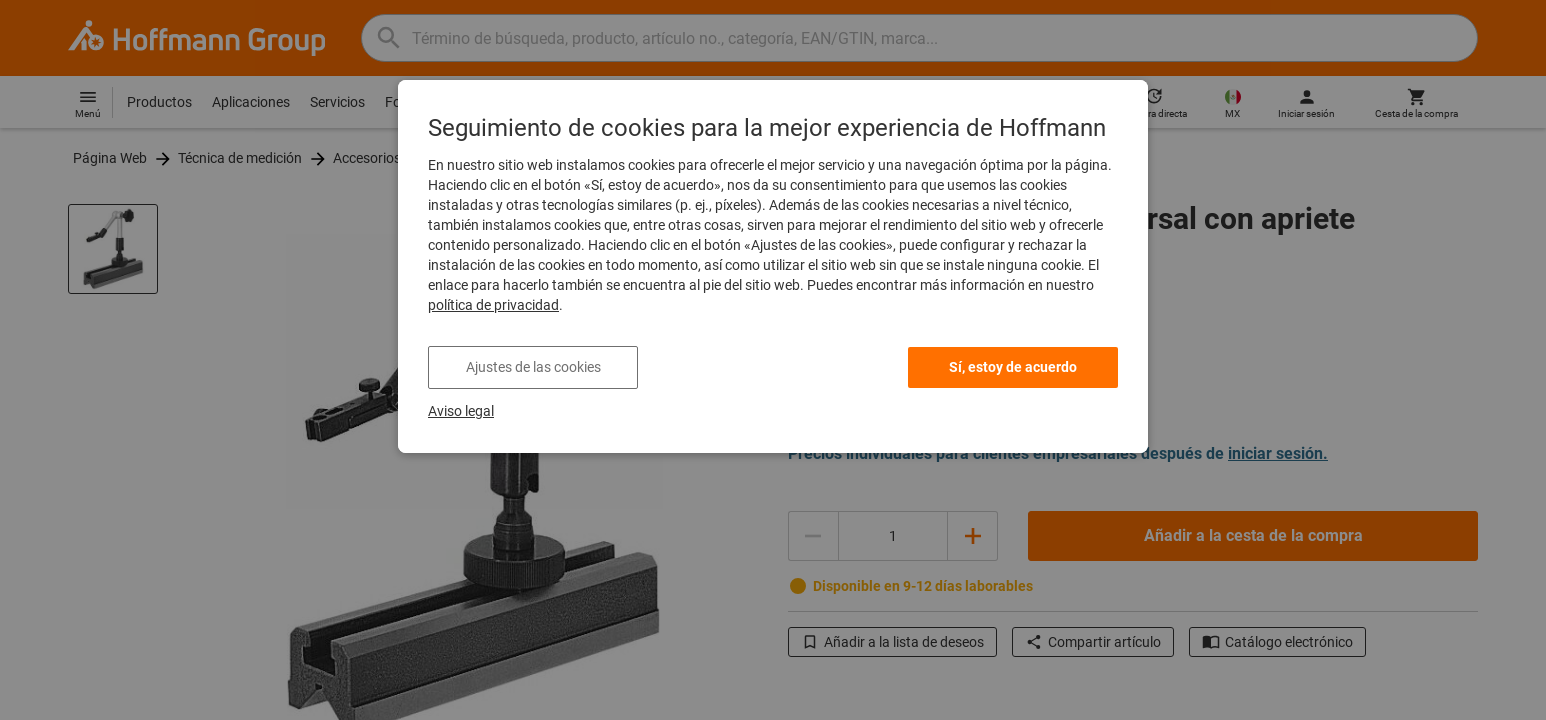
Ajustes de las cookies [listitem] (533, 367)
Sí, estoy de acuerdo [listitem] (1013, 367)
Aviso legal (461, 411)
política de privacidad (493, 305)
